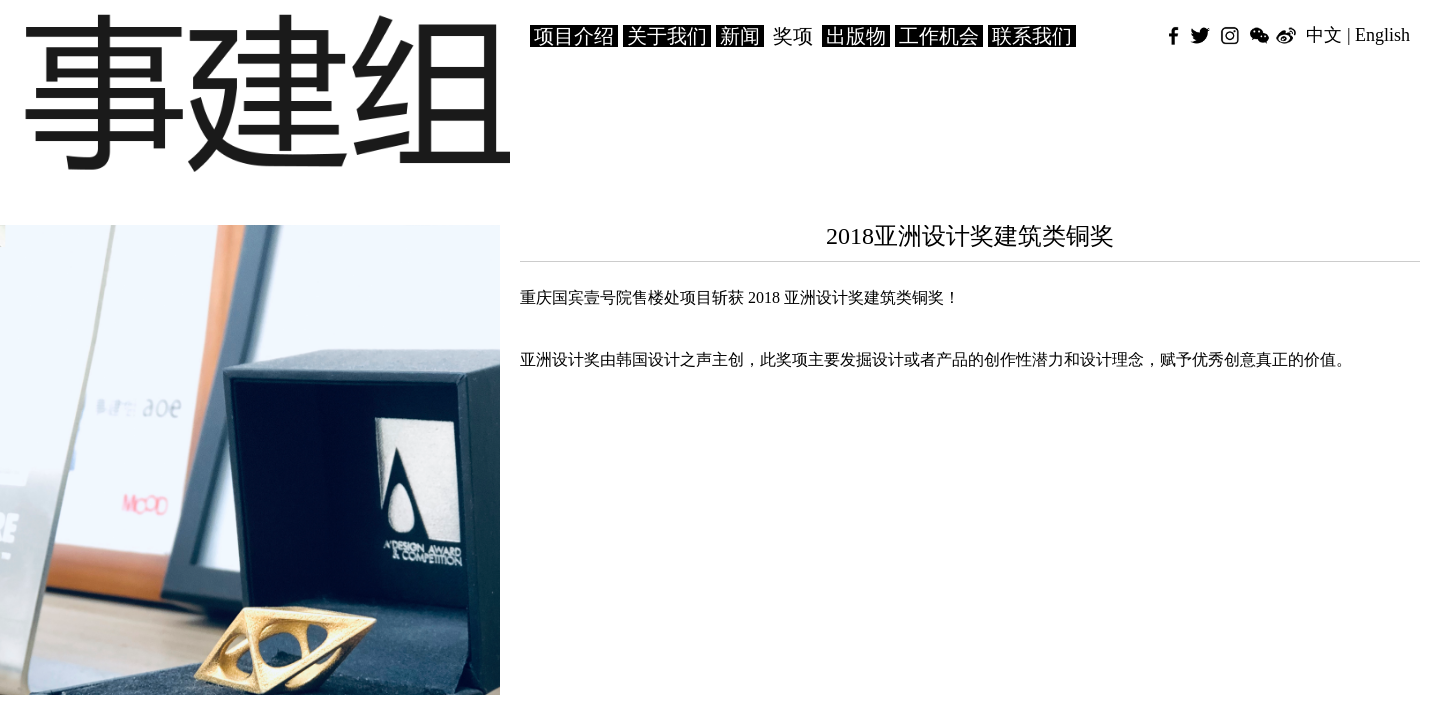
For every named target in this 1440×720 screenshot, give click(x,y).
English (1382, 35)
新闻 (740, 36)
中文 (1324, 35)
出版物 (856, 36)
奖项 (793, 36)
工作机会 (939, 36)
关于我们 (667, 36)
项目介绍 (574, 36)
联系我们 (1032, 36)
